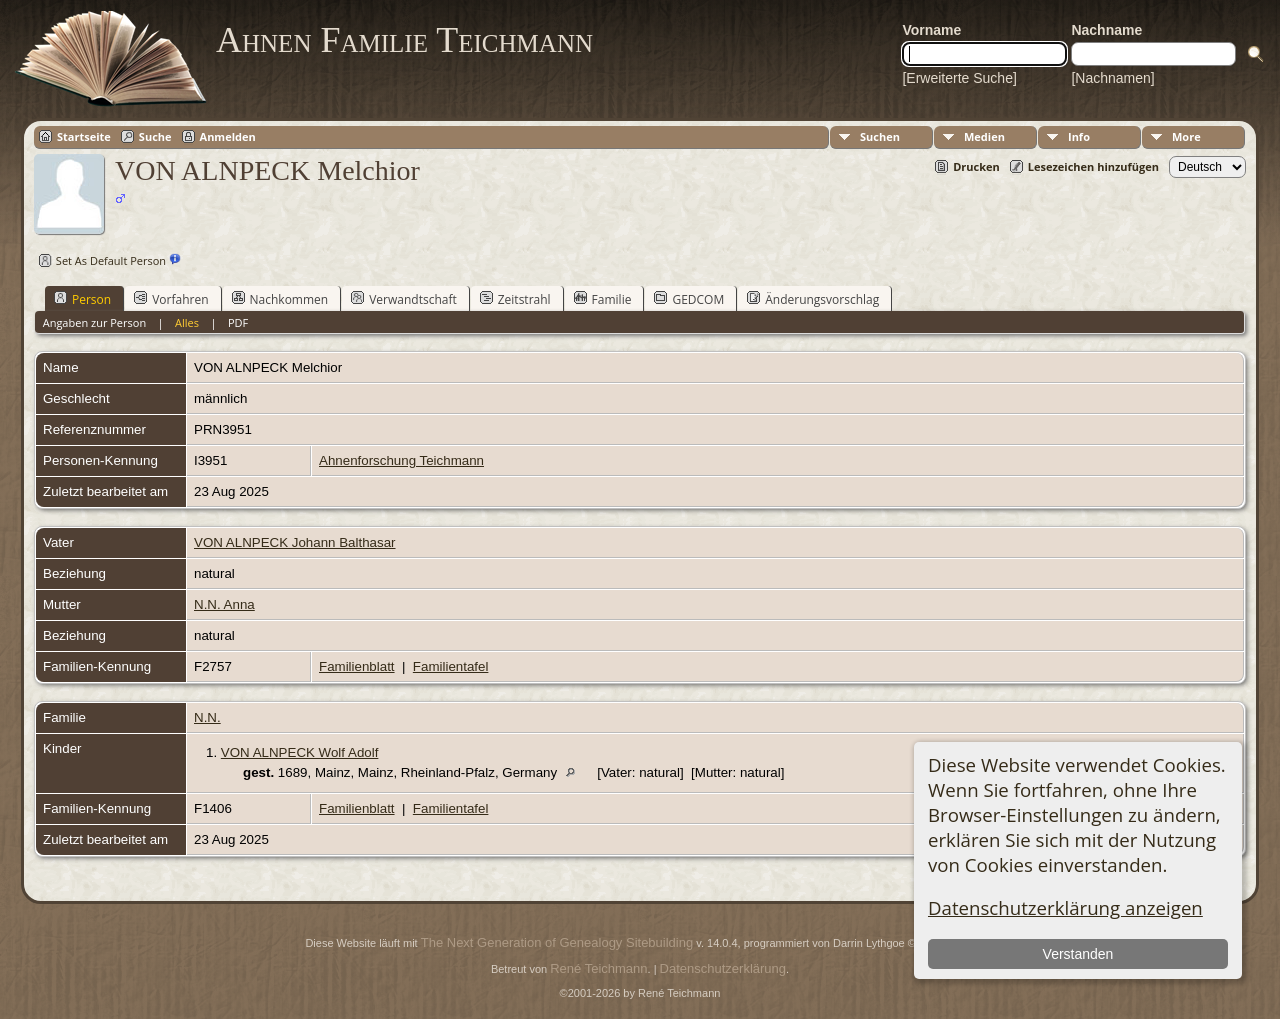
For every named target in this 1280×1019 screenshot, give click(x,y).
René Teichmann (598, 968)
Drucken (976, 166)
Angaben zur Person (94, 322)
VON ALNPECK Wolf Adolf (300, 752)
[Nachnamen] (1112, 78)
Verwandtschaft (404, 299)
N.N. (207, 717)
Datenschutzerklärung (723, 968)
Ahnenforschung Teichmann (401, 460)
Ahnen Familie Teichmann (404, 40)
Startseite (84, 136)
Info (1079, 136)
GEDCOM (689, 299)
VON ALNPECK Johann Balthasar (295, 542)
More (1186, 136)
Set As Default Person (100, 260)
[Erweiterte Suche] (959, 78)
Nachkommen (280, 299)
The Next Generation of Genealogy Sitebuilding (557, 942)
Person (82, 299)
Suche (155, 136)
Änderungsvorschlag (813, 299)
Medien (984, 136)
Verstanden (1077, 954)
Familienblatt (357, 666)
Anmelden (228, 136)
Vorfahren (171, 299)
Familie (603, 299)
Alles (187, 322)
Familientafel (451, 666)
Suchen (880, 136)
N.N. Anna (224, 604)
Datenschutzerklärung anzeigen (1065, 907)
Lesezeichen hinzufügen (1093, 166)
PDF (238, 322)
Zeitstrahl (515, 299)
